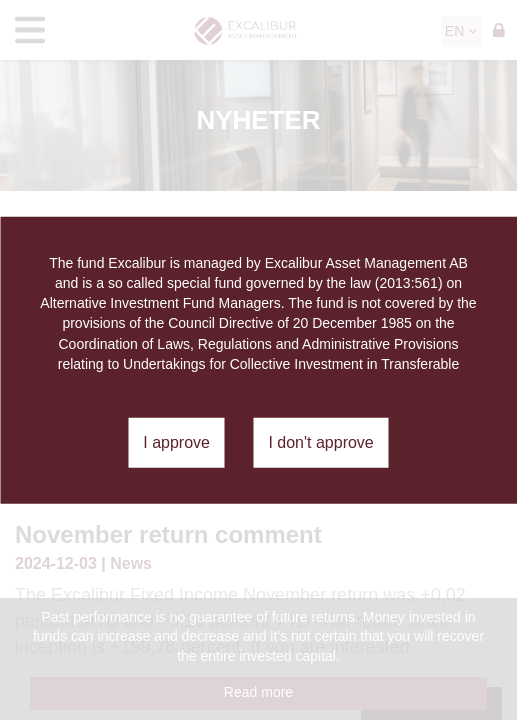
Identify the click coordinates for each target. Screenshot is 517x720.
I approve (176, 442)
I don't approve (320, 442)
